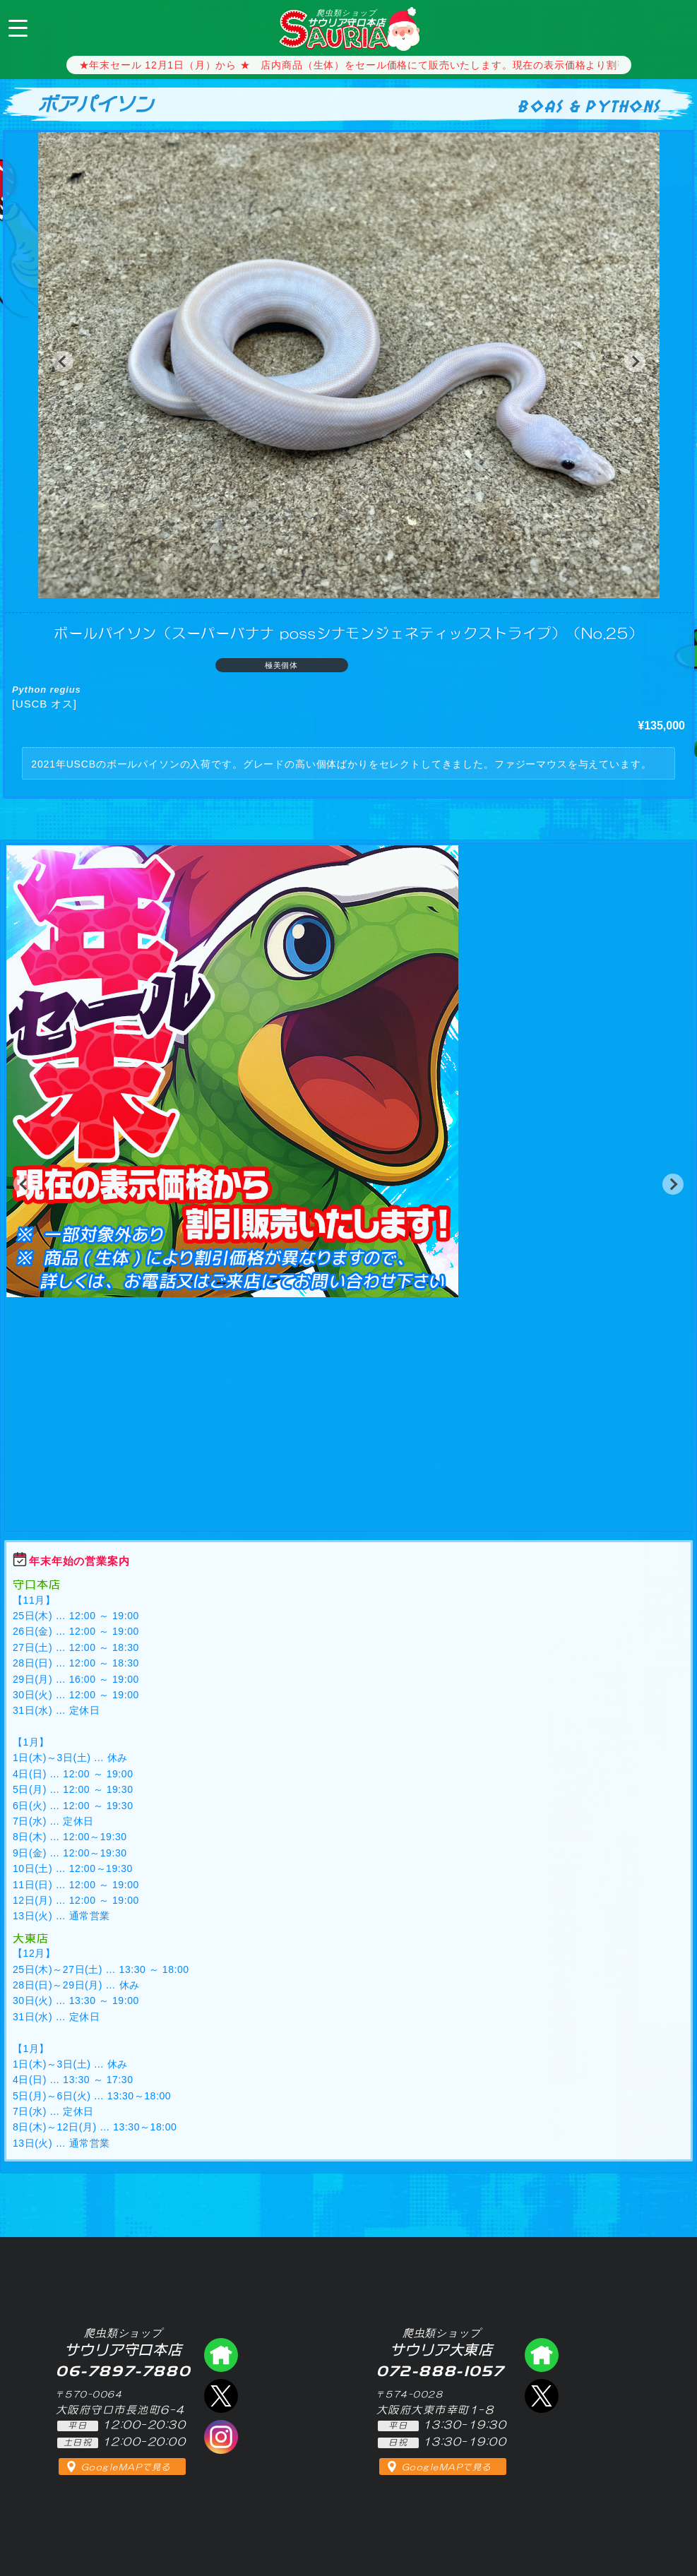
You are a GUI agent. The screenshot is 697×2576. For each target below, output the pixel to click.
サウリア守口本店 (346, 18)
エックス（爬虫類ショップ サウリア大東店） (542, 2396)
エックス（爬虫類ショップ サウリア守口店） (221, 2396)
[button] (62, 361)
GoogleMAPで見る (126, 2467)
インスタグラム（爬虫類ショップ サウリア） (221, 2437)
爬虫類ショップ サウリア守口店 (221, 2355)
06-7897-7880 (674, 26)
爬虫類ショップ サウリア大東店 (542, 2355)
